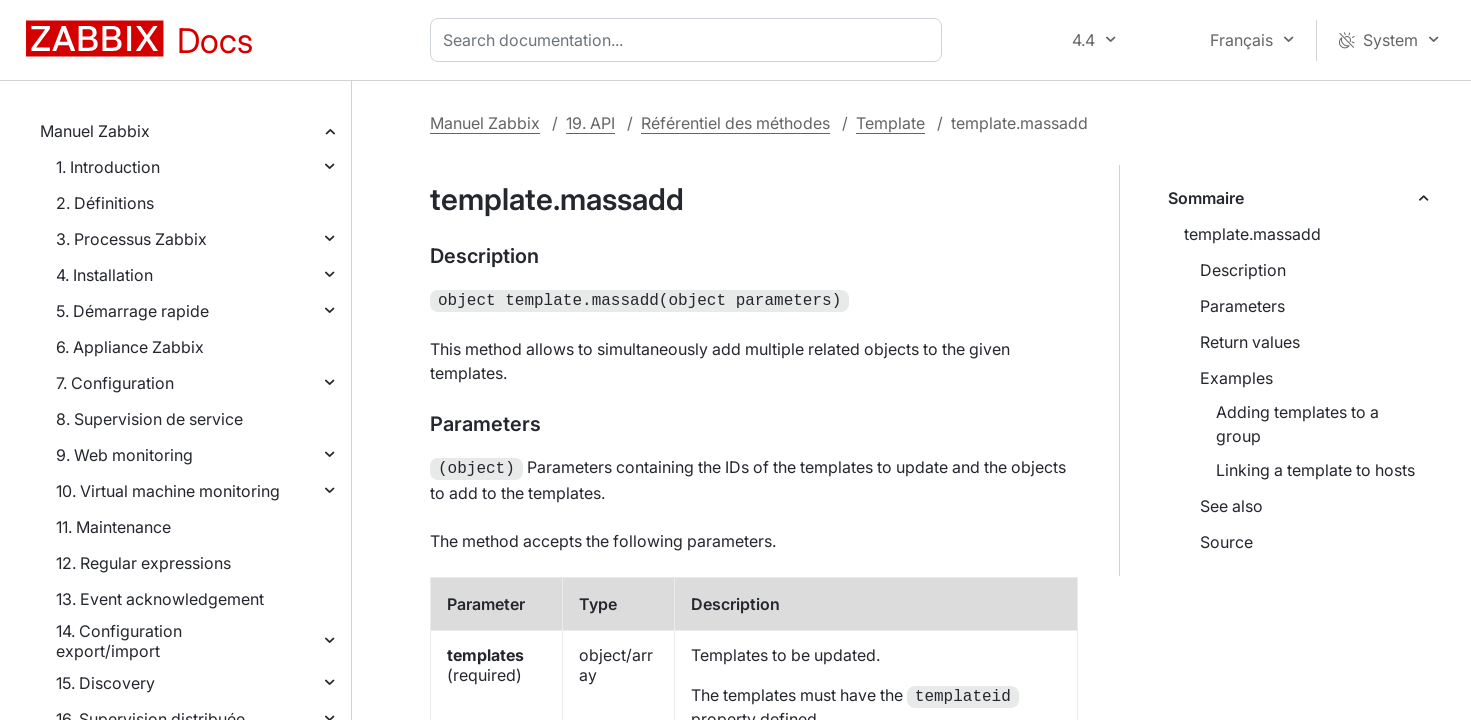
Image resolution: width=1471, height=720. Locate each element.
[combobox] (690, 40)
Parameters (1242, 306)
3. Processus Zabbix (131, 239)
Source (1226, 542)
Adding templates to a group (1297, 424)
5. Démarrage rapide (132, 311)
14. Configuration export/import (119, 641)
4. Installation (104, 275)
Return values (1250, 342)
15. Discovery (105, 683)
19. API (590, 123)
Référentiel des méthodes (735, 123)
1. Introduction (108, 167)
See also (1231, 506)
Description (1243, 270)
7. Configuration (115, 383)
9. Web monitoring (124, 455)
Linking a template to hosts (1315, 470)
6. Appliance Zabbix (130, 347)
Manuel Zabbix (95, 131)
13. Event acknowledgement (160, 599)
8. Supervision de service (149, 419)
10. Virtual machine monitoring (168, 491)
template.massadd (1252, 234)
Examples (1236, 378)
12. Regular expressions (143, 563)
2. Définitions (105, 203)
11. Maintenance (113, 527)
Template (890, 123)
